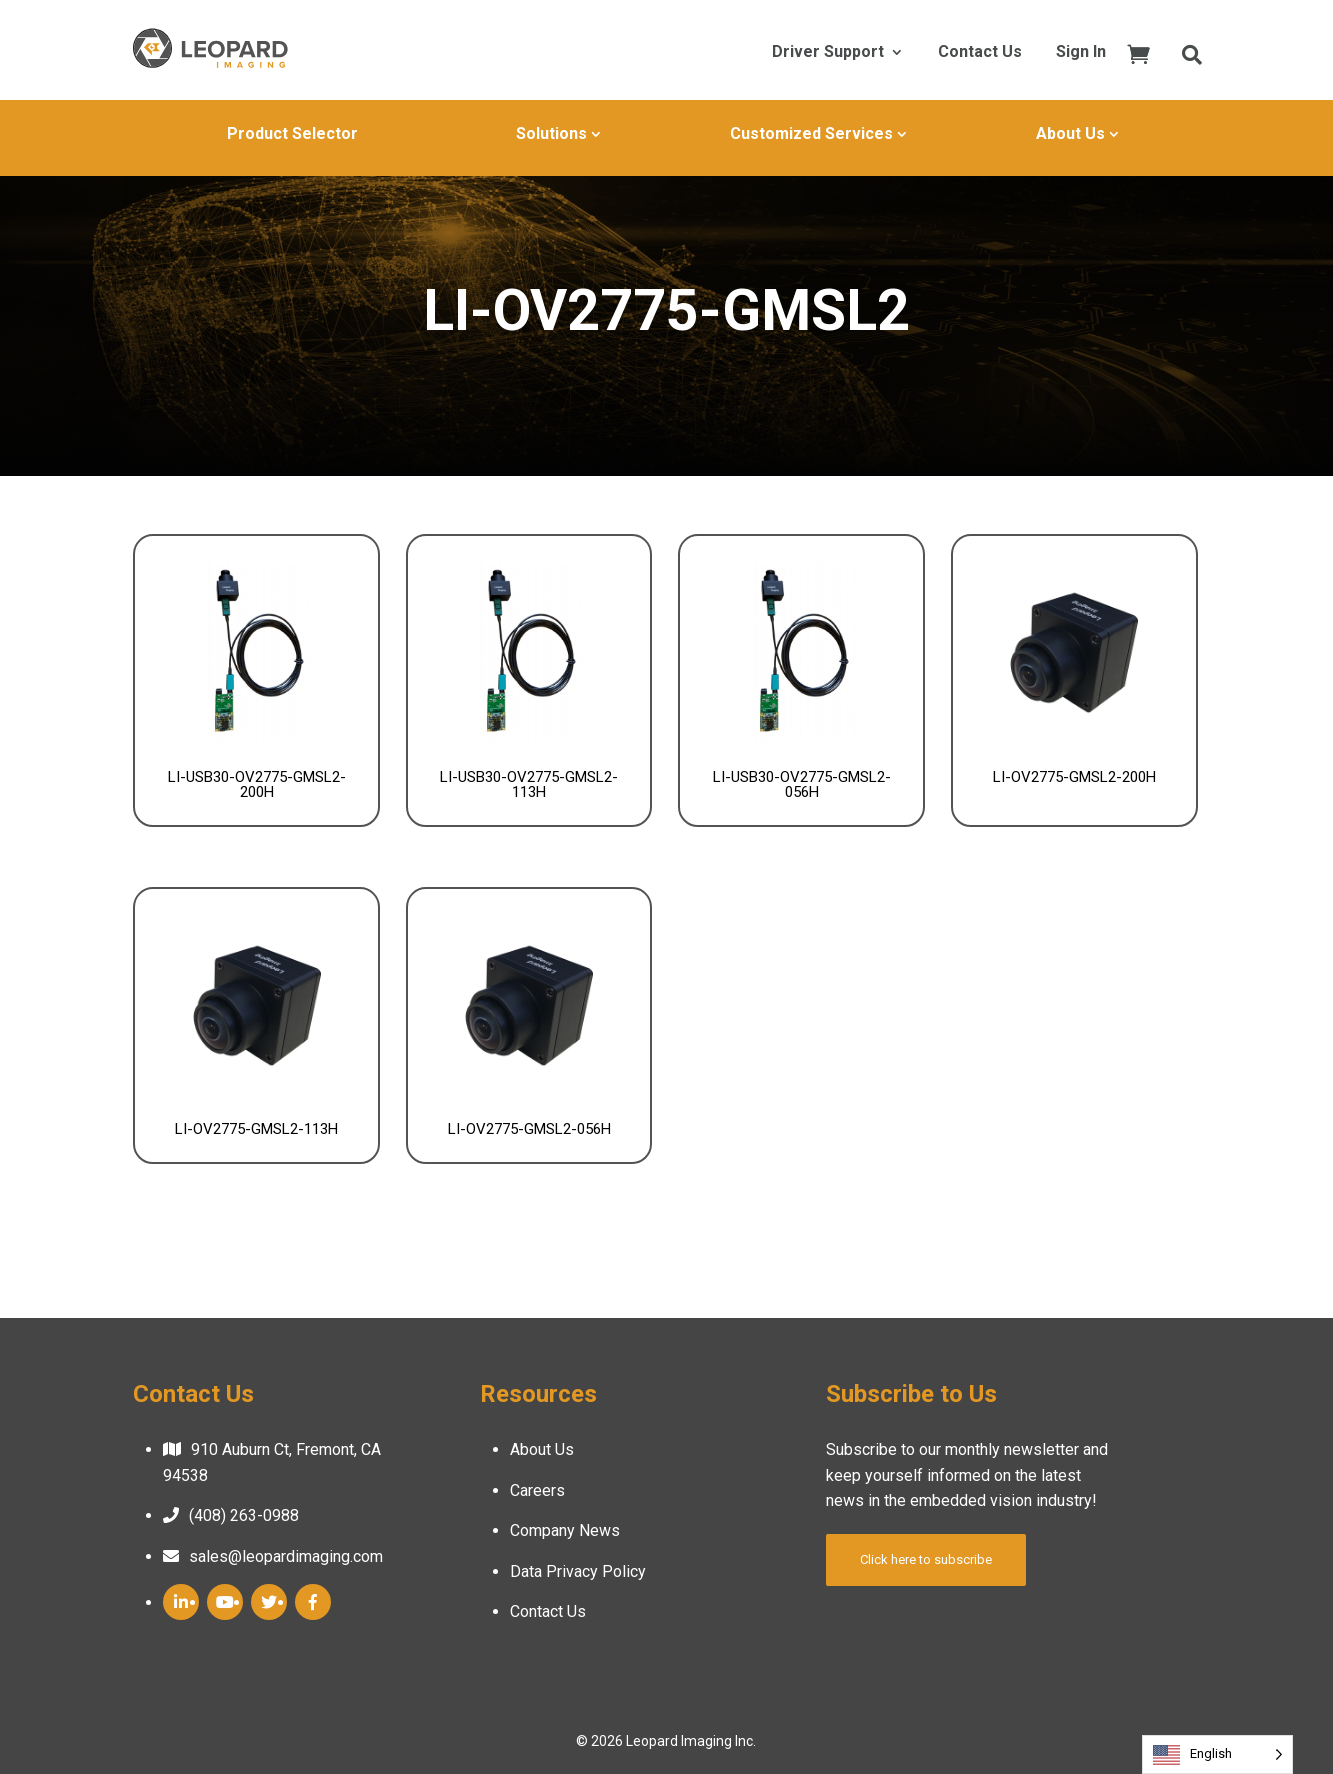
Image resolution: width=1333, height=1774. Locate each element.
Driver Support (828, 53)
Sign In (1081, 53)
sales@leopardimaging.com (286, 1556)
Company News (565, 1530)
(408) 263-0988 (244, 1515)
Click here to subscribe (926, 1559)
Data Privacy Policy (578, 1571)
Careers (537, 1490)
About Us (1070, 133)
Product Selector (292, 133)
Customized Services (811, 133)
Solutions (551, 133)
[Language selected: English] (1217, 1754)
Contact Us (980, 53)
